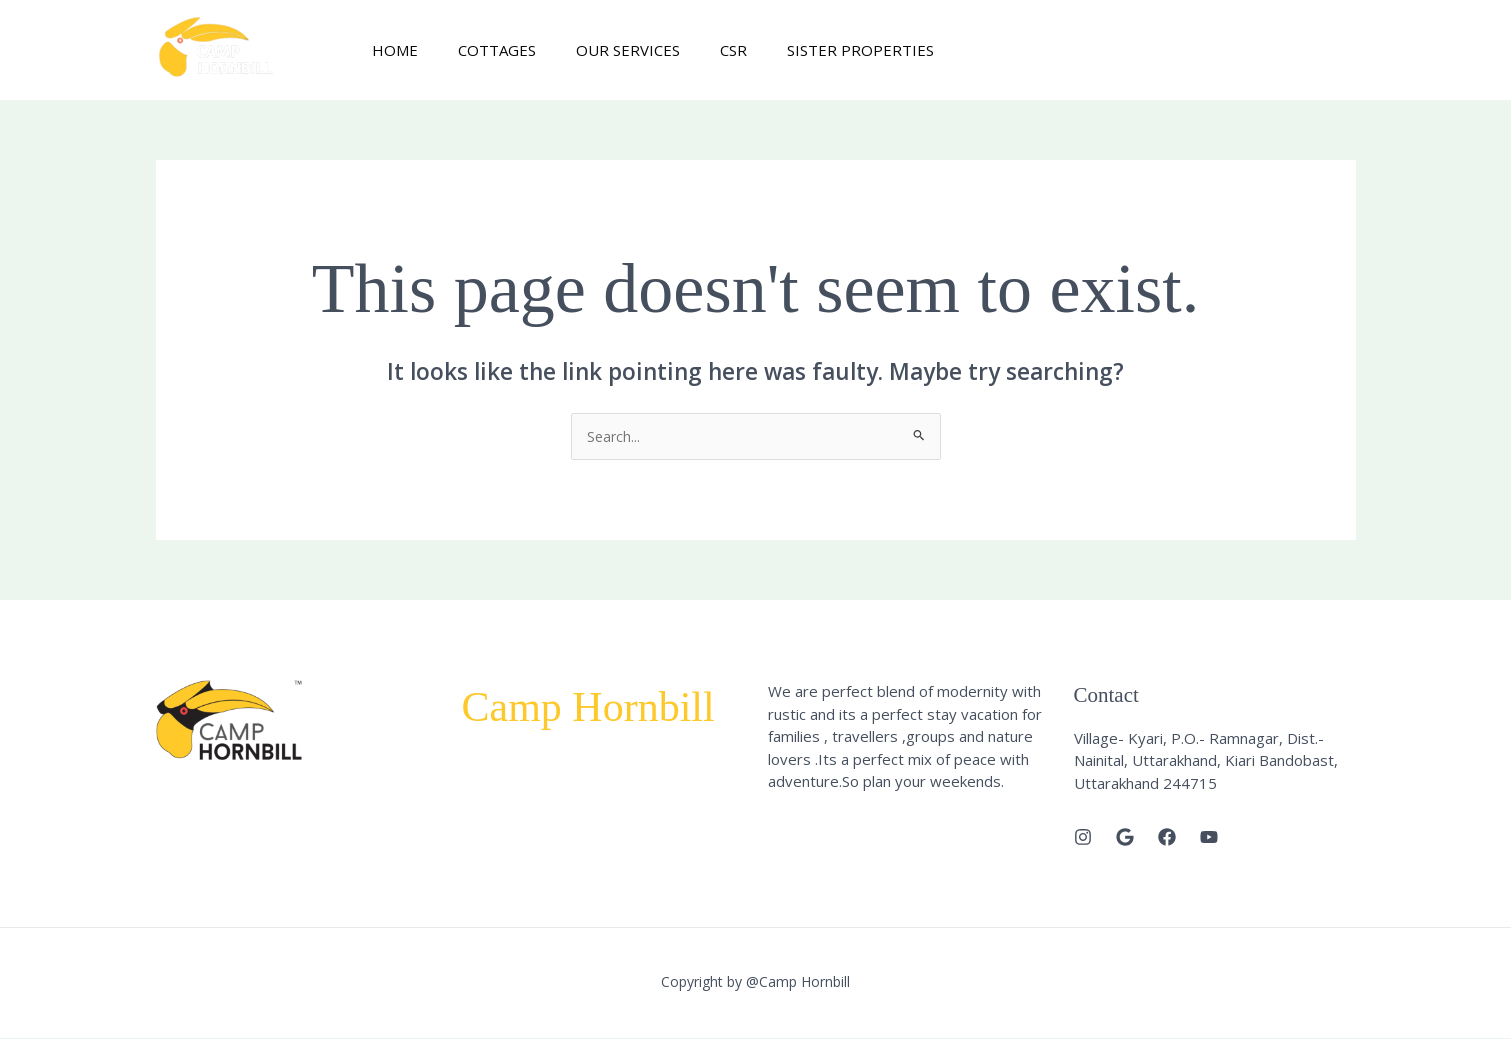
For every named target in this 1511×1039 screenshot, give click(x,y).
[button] (1271, 50)
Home (390, 50)
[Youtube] (1209, 838)
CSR (698, 50)
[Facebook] (1167, 838)
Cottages (482, 50)
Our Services (603, 50)
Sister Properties (815, 50)
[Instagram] (1083, 838)
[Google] (1125, 838)
